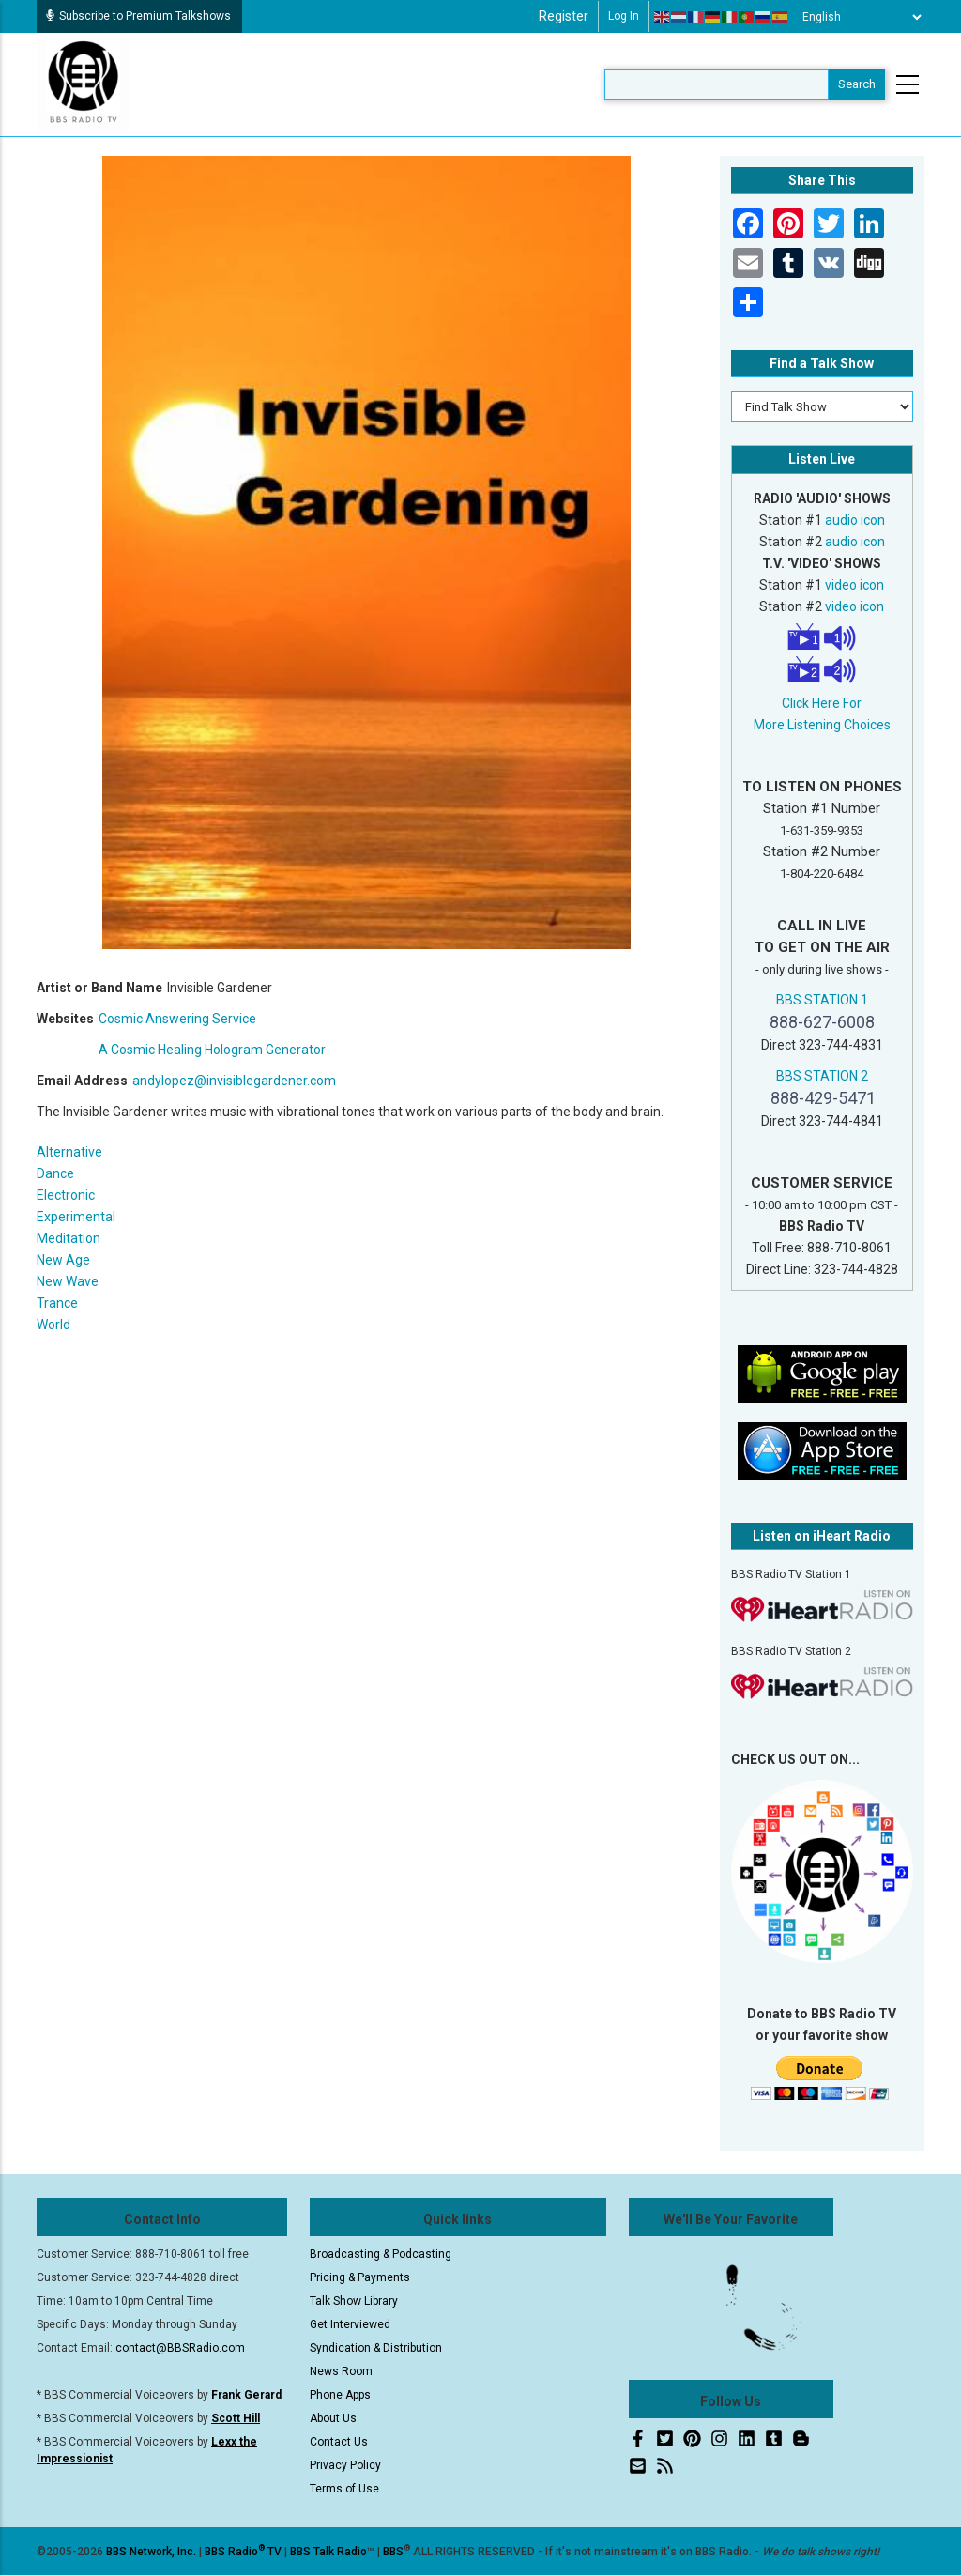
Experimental (76, 1216)
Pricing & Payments (360, 2277)
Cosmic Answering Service (177, 1018)
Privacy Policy (345, 2465)
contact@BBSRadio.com (180, 2347)
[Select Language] (856, 17)
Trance (57, 1303)
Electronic (66, 1195)
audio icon (855, 520)
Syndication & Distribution (376, 2347)
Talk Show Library (354, 2301)
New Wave (68, 1281)
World (53, 1324)
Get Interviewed (350, 2324)
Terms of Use (344, 2488)
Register (563, 15)
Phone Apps (340, 2394)
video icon (854, 584)
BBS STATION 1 (822, 999)
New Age (63, 1259)
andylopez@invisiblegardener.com (234, 1080)
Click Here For (822, 703)
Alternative (69, 1151)
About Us (333, 2418)
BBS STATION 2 (822, 1075)
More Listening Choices (822, 724)
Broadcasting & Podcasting (380, 2254)
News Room (341, 2371)
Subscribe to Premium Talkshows (138, 16)
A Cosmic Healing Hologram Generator (212, 1049)
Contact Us (339, 2441)
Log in (623, 16)
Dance (55, 1173)
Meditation (68, 1238)
